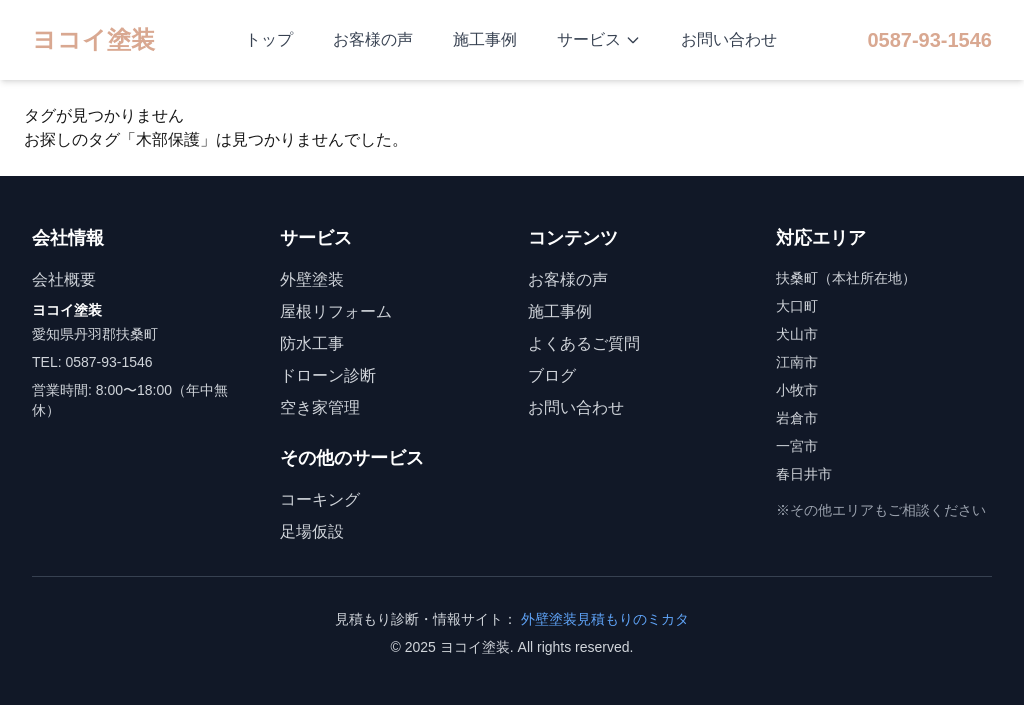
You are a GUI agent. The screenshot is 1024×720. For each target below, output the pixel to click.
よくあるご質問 (584, 343)
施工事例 (485, 39)
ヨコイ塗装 (93, 39)
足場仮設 (312, 531)
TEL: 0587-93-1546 (92, 362)
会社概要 (64, 279)
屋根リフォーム (336, 311)
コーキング (320, 499)
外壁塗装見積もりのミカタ (605, 619)
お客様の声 (373, 39)
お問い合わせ (729, 39)
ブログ (552, 375)
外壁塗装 (312, 279)
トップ (269, 39)
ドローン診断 (328, 375)
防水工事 (312, 343)
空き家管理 (320, 407)
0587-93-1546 (929, 40)
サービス (599, 39)
